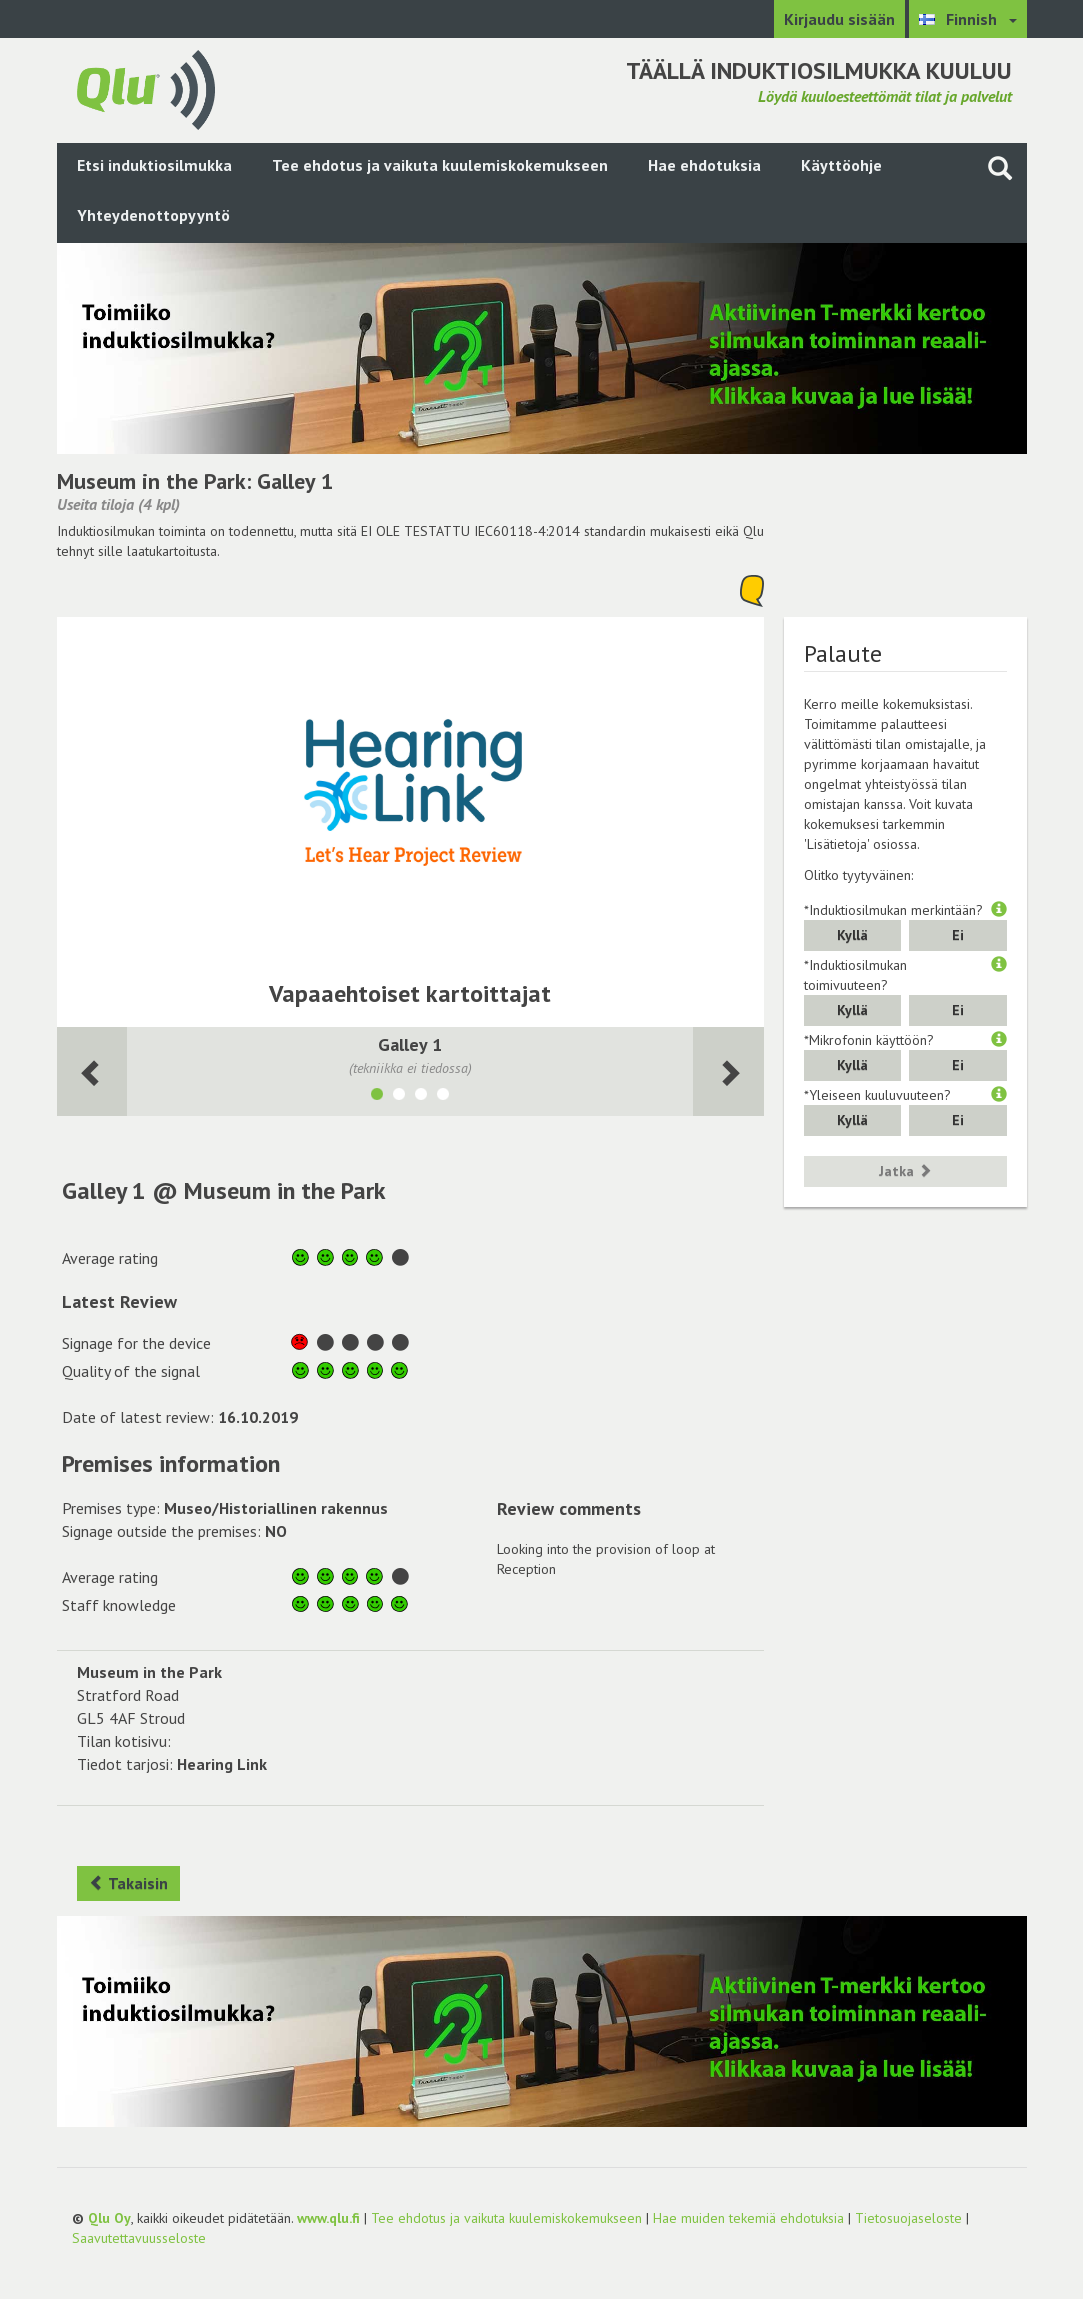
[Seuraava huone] (92, 1071)
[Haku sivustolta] (1000, 167)
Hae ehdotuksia (704, 165)
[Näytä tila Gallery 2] (399, 1097)
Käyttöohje (841, 165)
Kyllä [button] (852, 935)
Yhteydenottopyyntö (153, 215)
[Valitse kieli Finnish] (968, 19)
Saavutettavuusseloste (139, 2238)
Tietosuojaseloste (908, 2218)
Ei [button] (958, 935)
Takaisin (128, 1883)
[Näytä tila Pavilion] (421, 1097)
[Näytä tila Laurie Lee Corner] (443, 1097)
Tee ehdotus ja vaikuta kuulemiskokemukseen (440, 165)
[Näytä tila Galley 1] (377, 1097)
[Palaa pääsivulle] (146, 88)
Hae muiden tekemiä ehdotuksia (748, 2218)
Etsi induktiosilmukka (154, 165)
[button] (999, 910)
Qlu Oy (109, 2218)
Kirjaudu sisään (839, 19)
